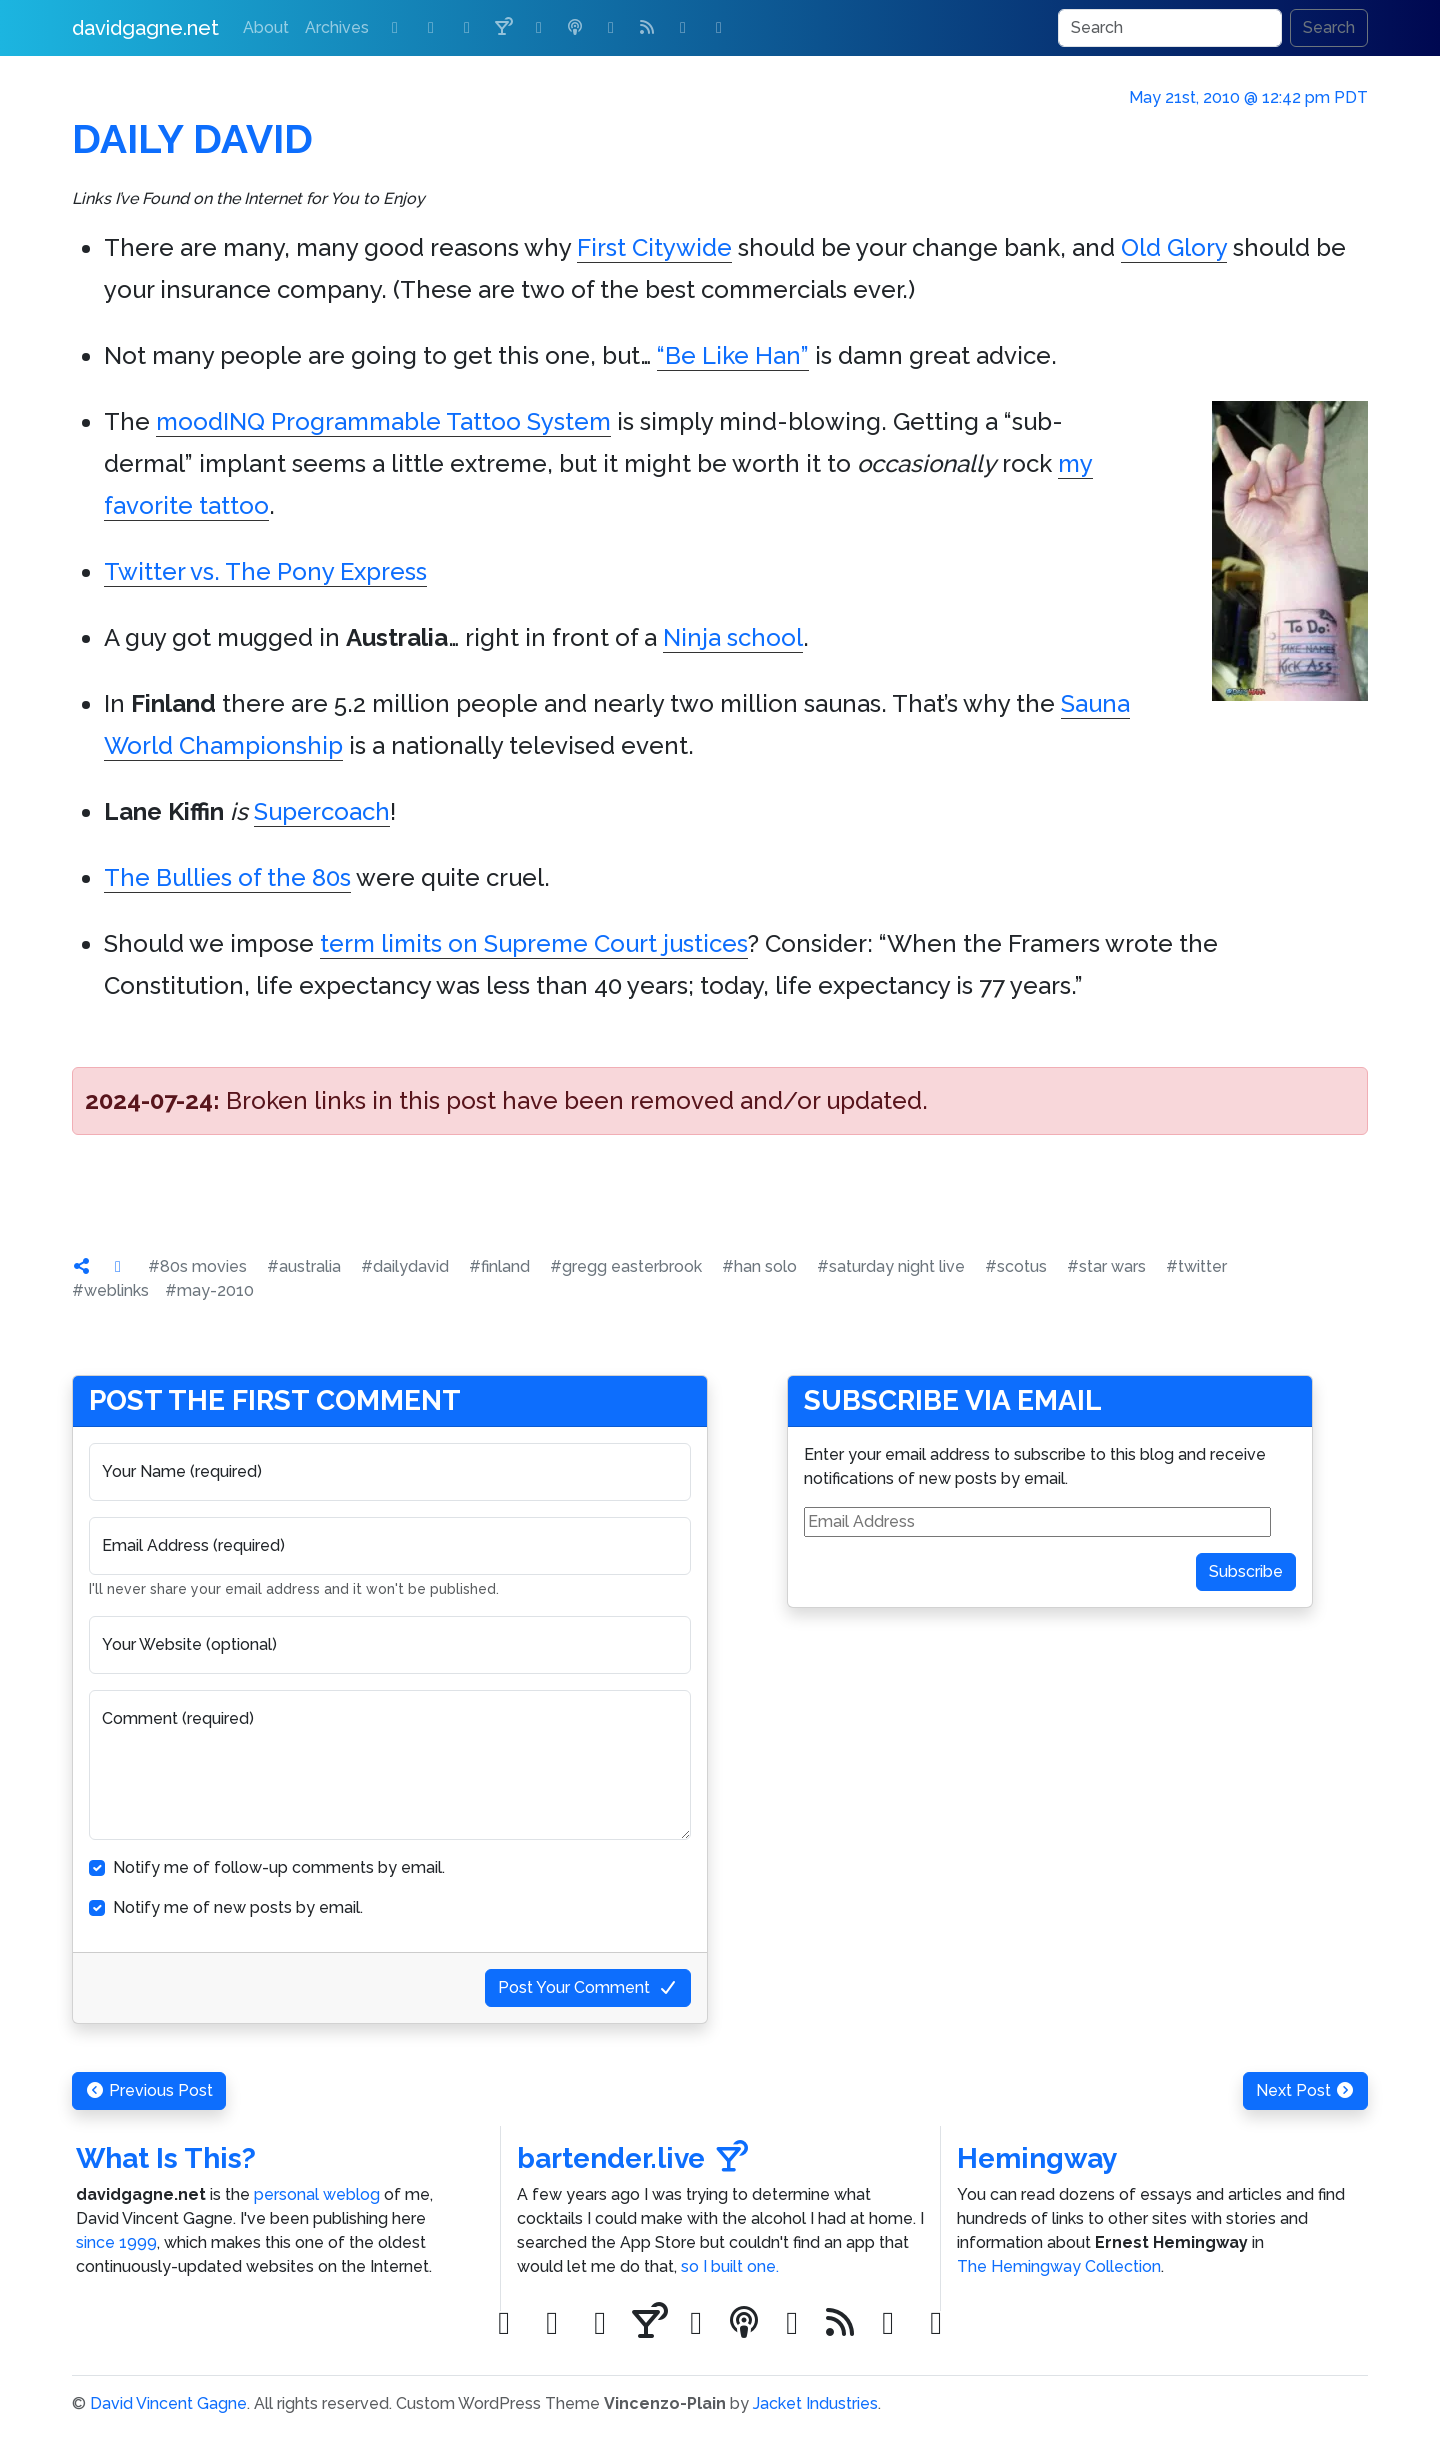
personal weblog (317, 2194)
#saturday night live (891, 1266)
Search (1329, 27)
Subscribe (1246, 1571)
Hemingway (1037, 2158)
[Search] (1170, 28)
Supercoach (322, 811)
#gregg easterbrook (626, 1266)
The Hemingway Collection (1059, 2266)
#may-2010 (209, 1290)
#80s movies (197, 1266)
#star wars (1106, 1266)
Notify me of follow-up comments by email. (279, 1867)
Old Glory (1174, 247)
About (266, 27)
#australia (304, 1266)
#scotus (1016, 1266)
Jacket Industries (815, 2403)
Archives (337, 27)
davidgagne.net (145, 28)
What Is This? (166, 2158)
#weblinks (110, 1290)
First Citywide (654, 247)
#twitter (1196, 1266)
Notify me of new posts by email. (238, 1907)
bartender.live (632, 2158)
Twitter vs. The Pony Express (265, 571)
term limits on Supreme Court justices (534, 943)
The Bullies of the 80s (227, 877)
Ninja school (733, 637)
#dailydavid (405, 1266)
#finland (499, 1266)
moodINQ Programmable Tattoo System (383, 421)
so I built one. (730, 2266)
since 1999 (116, 2242)
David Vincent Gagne (168, 2403)
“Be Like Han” (733, 355)
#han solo (759, 1266)
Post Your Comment (588, 1987)
